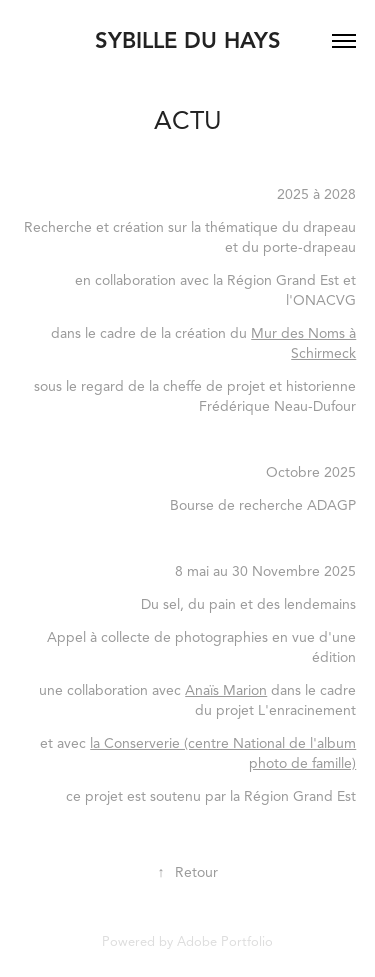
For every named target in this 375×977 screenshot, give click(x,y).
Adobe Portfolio (225, 942)
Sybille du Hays (188, 40)
